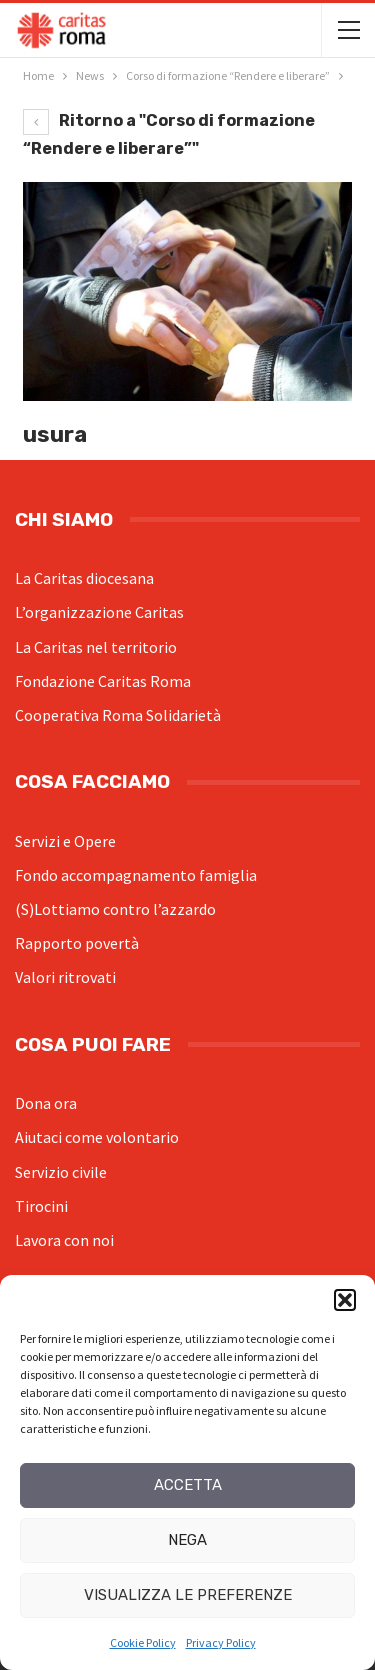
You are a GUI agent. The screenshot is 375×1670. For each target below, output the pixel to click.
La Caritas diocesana (84, 578)
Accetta (188, 1485)
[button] (345, 1300)
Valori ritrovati (65, 977)
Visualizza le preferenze (188, 1595)
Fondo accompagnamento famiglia (136, 875)
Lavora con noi (64, 1240)
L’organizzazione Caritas (99, 612)
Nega (187, 1540)
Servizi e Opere (65, 841)
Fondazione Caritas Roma (103, 681)
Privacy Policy (221, 1642)
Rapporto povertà (77, 943)
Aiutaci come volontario (97, 1137)
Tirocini (41, 1206)
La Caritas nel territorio (96, 647)
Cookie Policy (143, 1642)
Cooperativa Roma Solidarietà (118, 715)
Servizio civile (61, 1172)
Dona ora (46, 1103)
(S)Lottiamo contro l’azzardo (115, 909)
